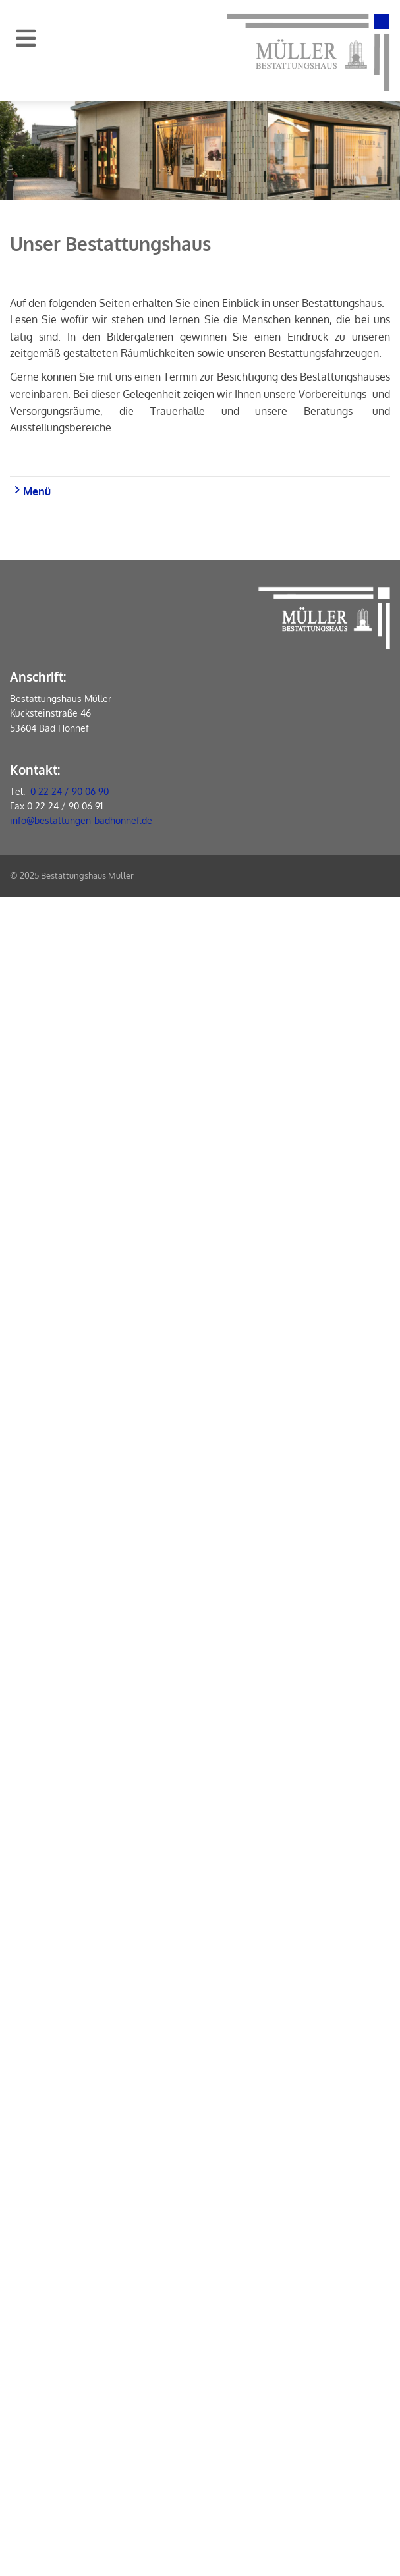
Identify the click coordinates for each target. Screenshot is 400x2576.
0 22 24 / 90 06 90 (69, 791)
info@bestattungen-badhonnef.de (81, 820)
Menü (32, 491)
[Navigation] (26, 37)
